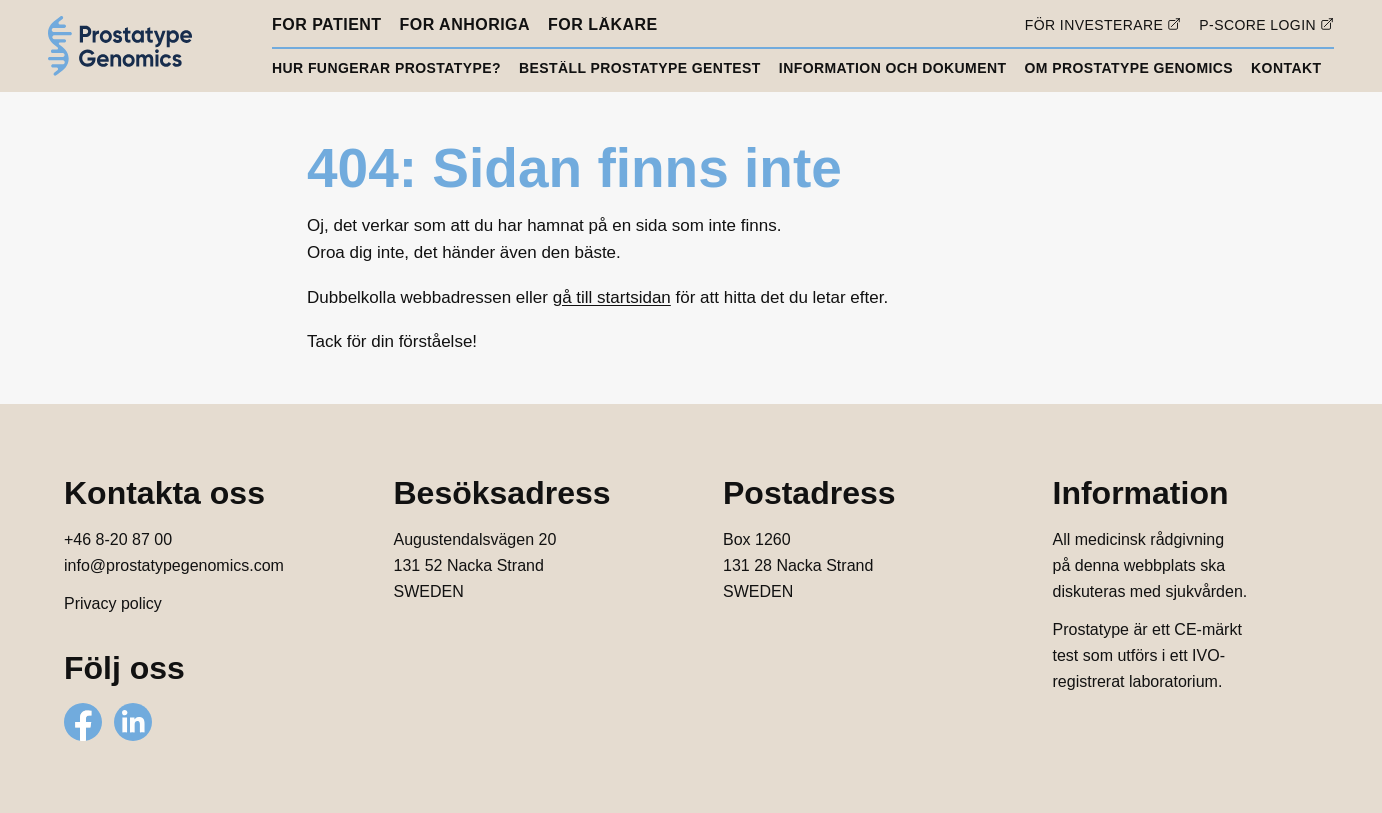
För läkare (603, 25)
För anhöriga (465, 25)
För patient (327, 25)
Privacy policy (113, 603)
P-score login (1257, 24)
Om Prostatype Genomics (1128, 68)
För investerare (1094, 24)
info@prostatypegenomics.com (174, 565)
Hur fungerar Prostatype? (386, 68)
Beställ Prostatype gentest (640, 68)
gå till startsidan (612, 297)
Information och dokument (893, 68)
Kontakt (1286, 68)
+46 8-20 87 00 (118, 539)
